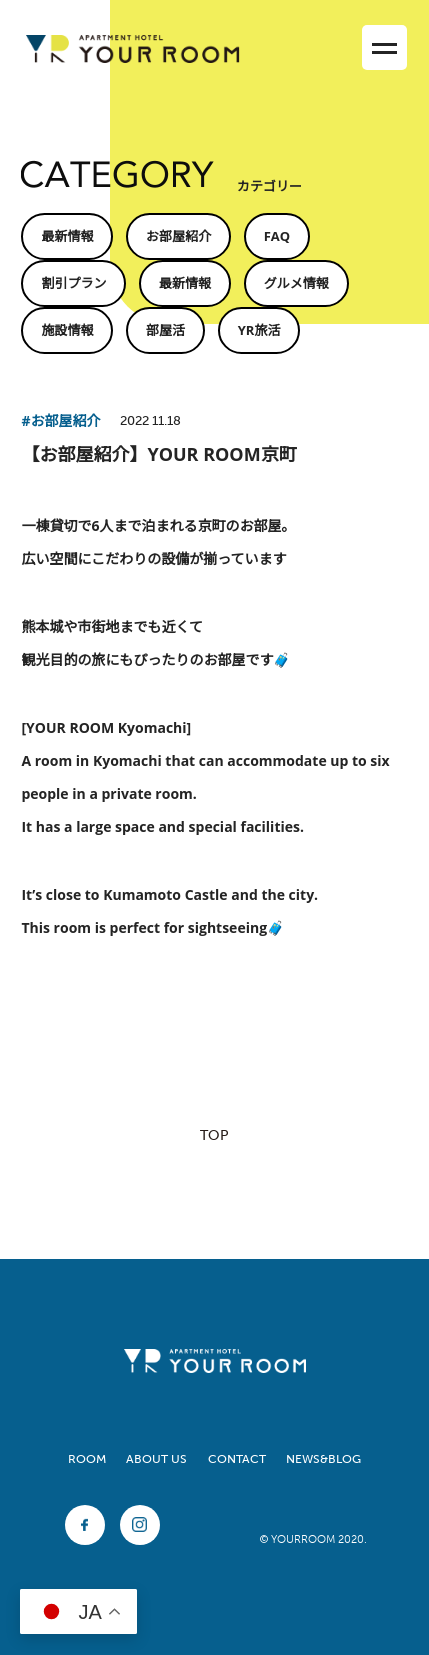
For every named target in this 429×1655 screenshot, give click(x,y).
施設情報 (67, 330)
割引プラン (73, 283)
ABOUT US (156, 1459)
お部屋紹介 (178, 236)
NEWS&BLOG (323, 1459)
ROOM (87, 1459)
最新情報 (67, 236)
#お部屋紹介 (60, 421)
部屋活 (165, 330)
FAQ (277, 236)
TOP (214, 1136)
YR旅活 (259, 330)
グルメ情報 (296, 283)
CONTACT (237, 1459)
